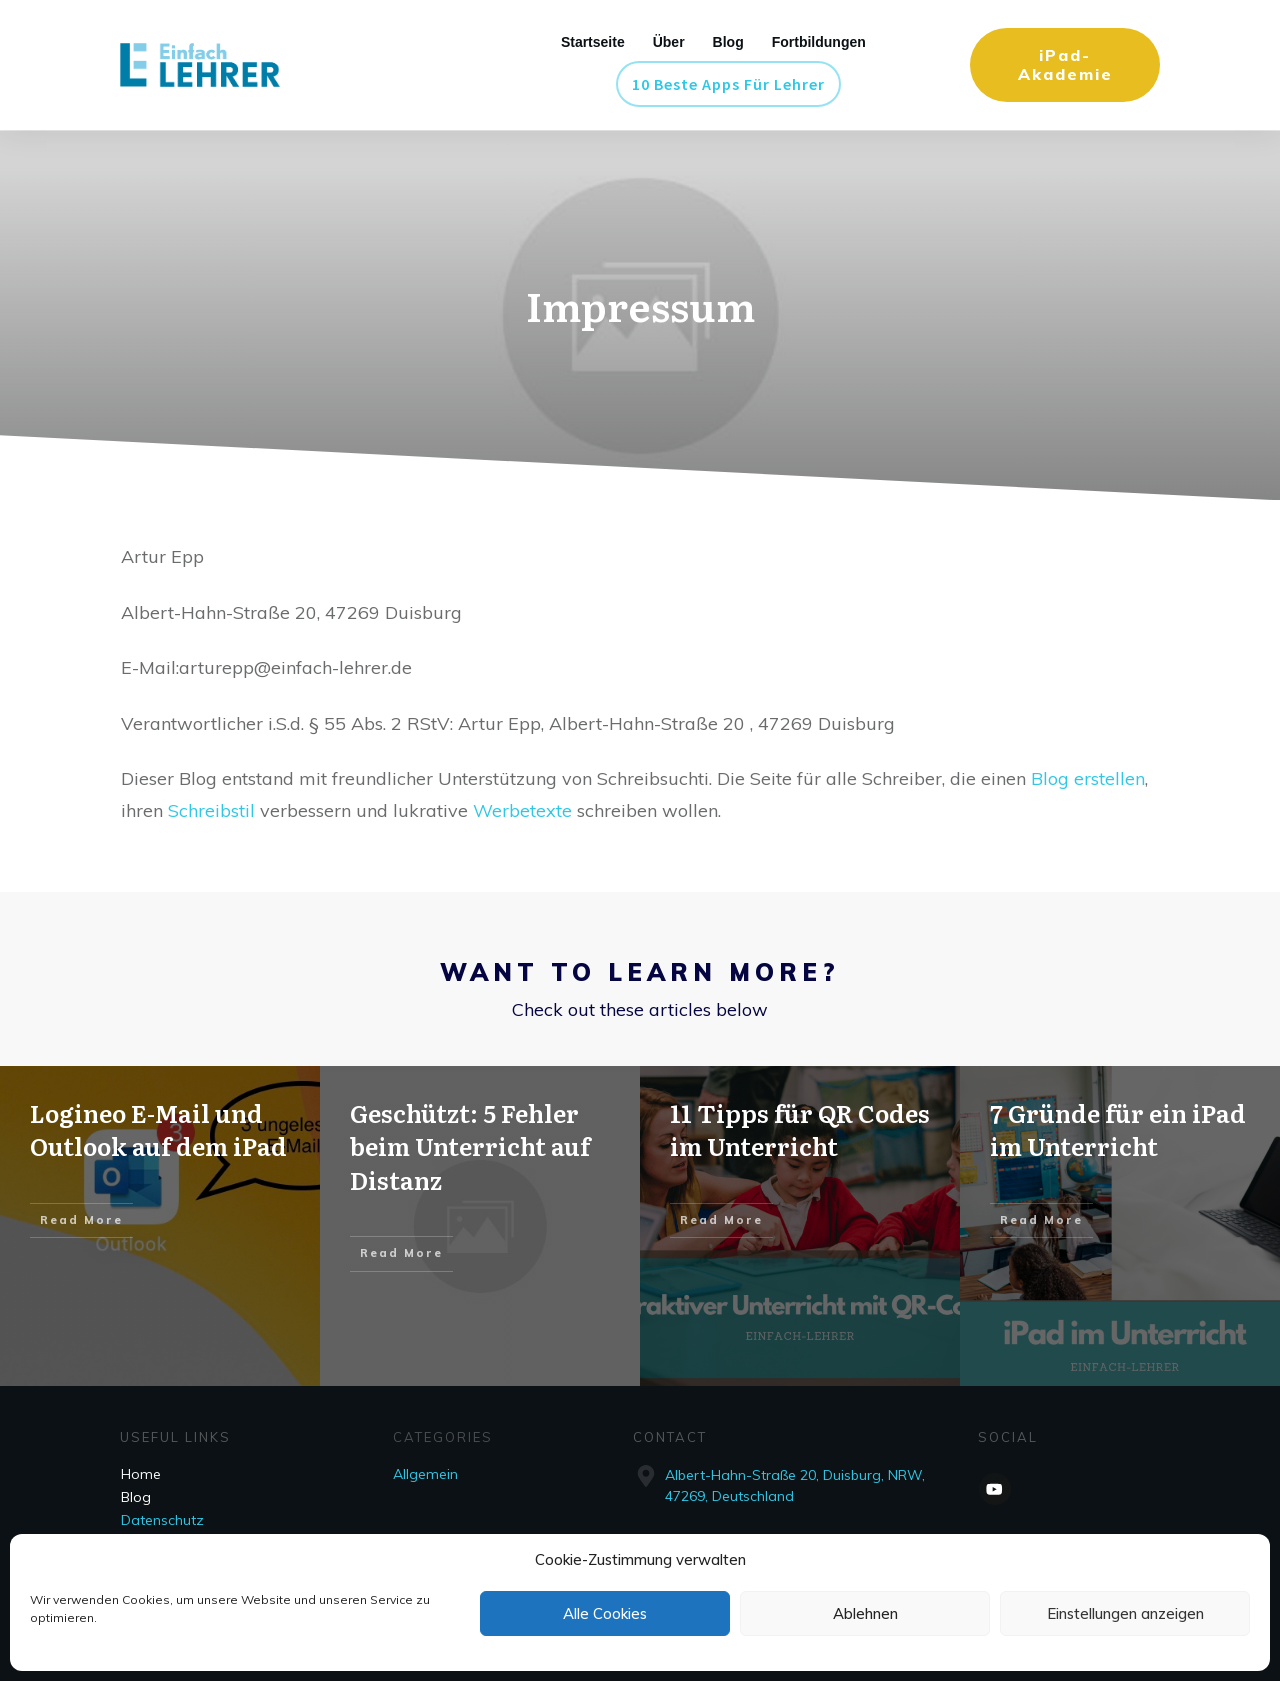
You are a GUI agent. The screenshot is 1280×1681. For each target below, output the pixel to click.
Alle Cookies (605, 1613)
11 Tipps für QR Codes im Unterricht (800, 1129)
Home (141, 1474)
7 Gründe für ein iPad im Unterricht (1118, 1129)
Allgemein (425, 1474)
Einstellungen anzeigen (1125, 1613)
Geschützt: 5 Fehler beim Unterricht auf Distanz (470, 1146)
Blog (136, 1497)
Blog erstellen (1088, 778)
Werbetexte (525, 810)
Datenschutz (162, 1520)
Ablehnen (865, 1613)
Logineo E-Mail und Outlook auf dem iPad (158, 1129)
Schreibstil (214, 810)
